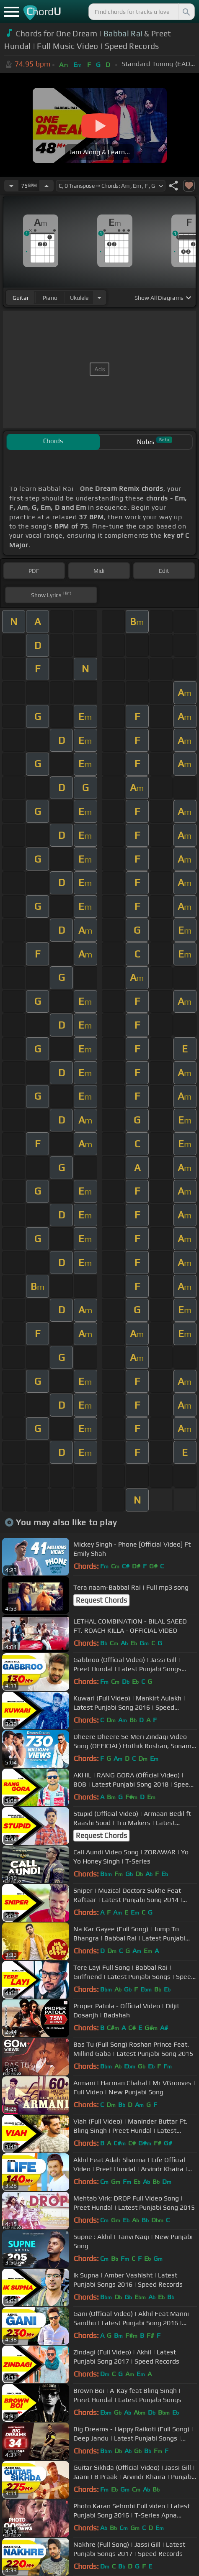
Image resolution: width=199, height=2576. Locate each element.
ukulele (79, 297)
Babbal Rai (122, 33)
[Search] (185, 11)
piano (50, 297)
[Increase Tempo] (46, 185)
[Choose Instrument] (99, 297)
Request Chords (101, 1600)
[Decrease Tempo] (11, 185)
